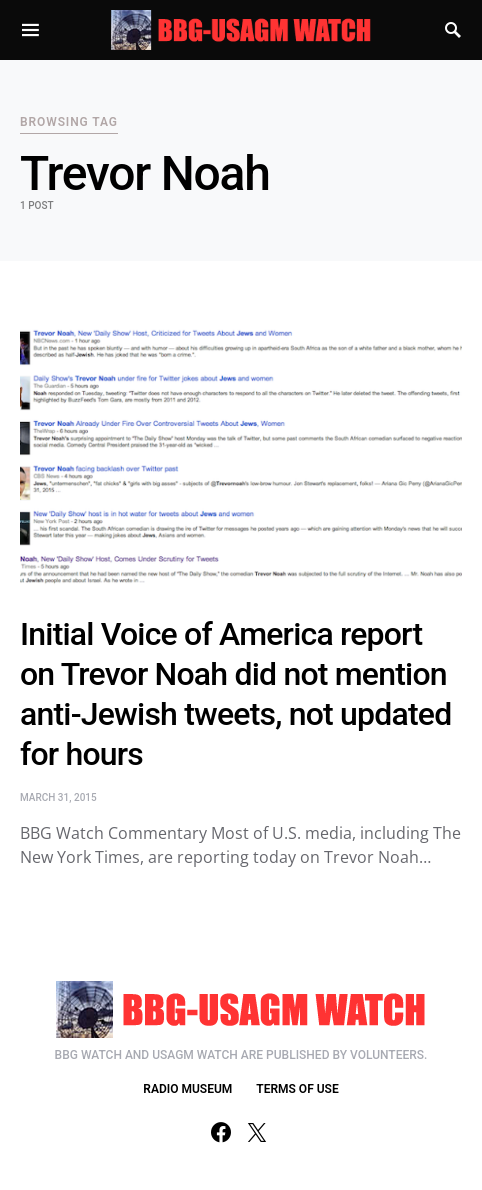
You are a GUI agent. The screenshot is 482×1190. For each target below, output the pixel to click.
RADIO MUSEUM (187, 1089)
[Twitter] (257, 1132)
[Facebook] (221, 1132)
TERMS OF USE (297, 1089)
